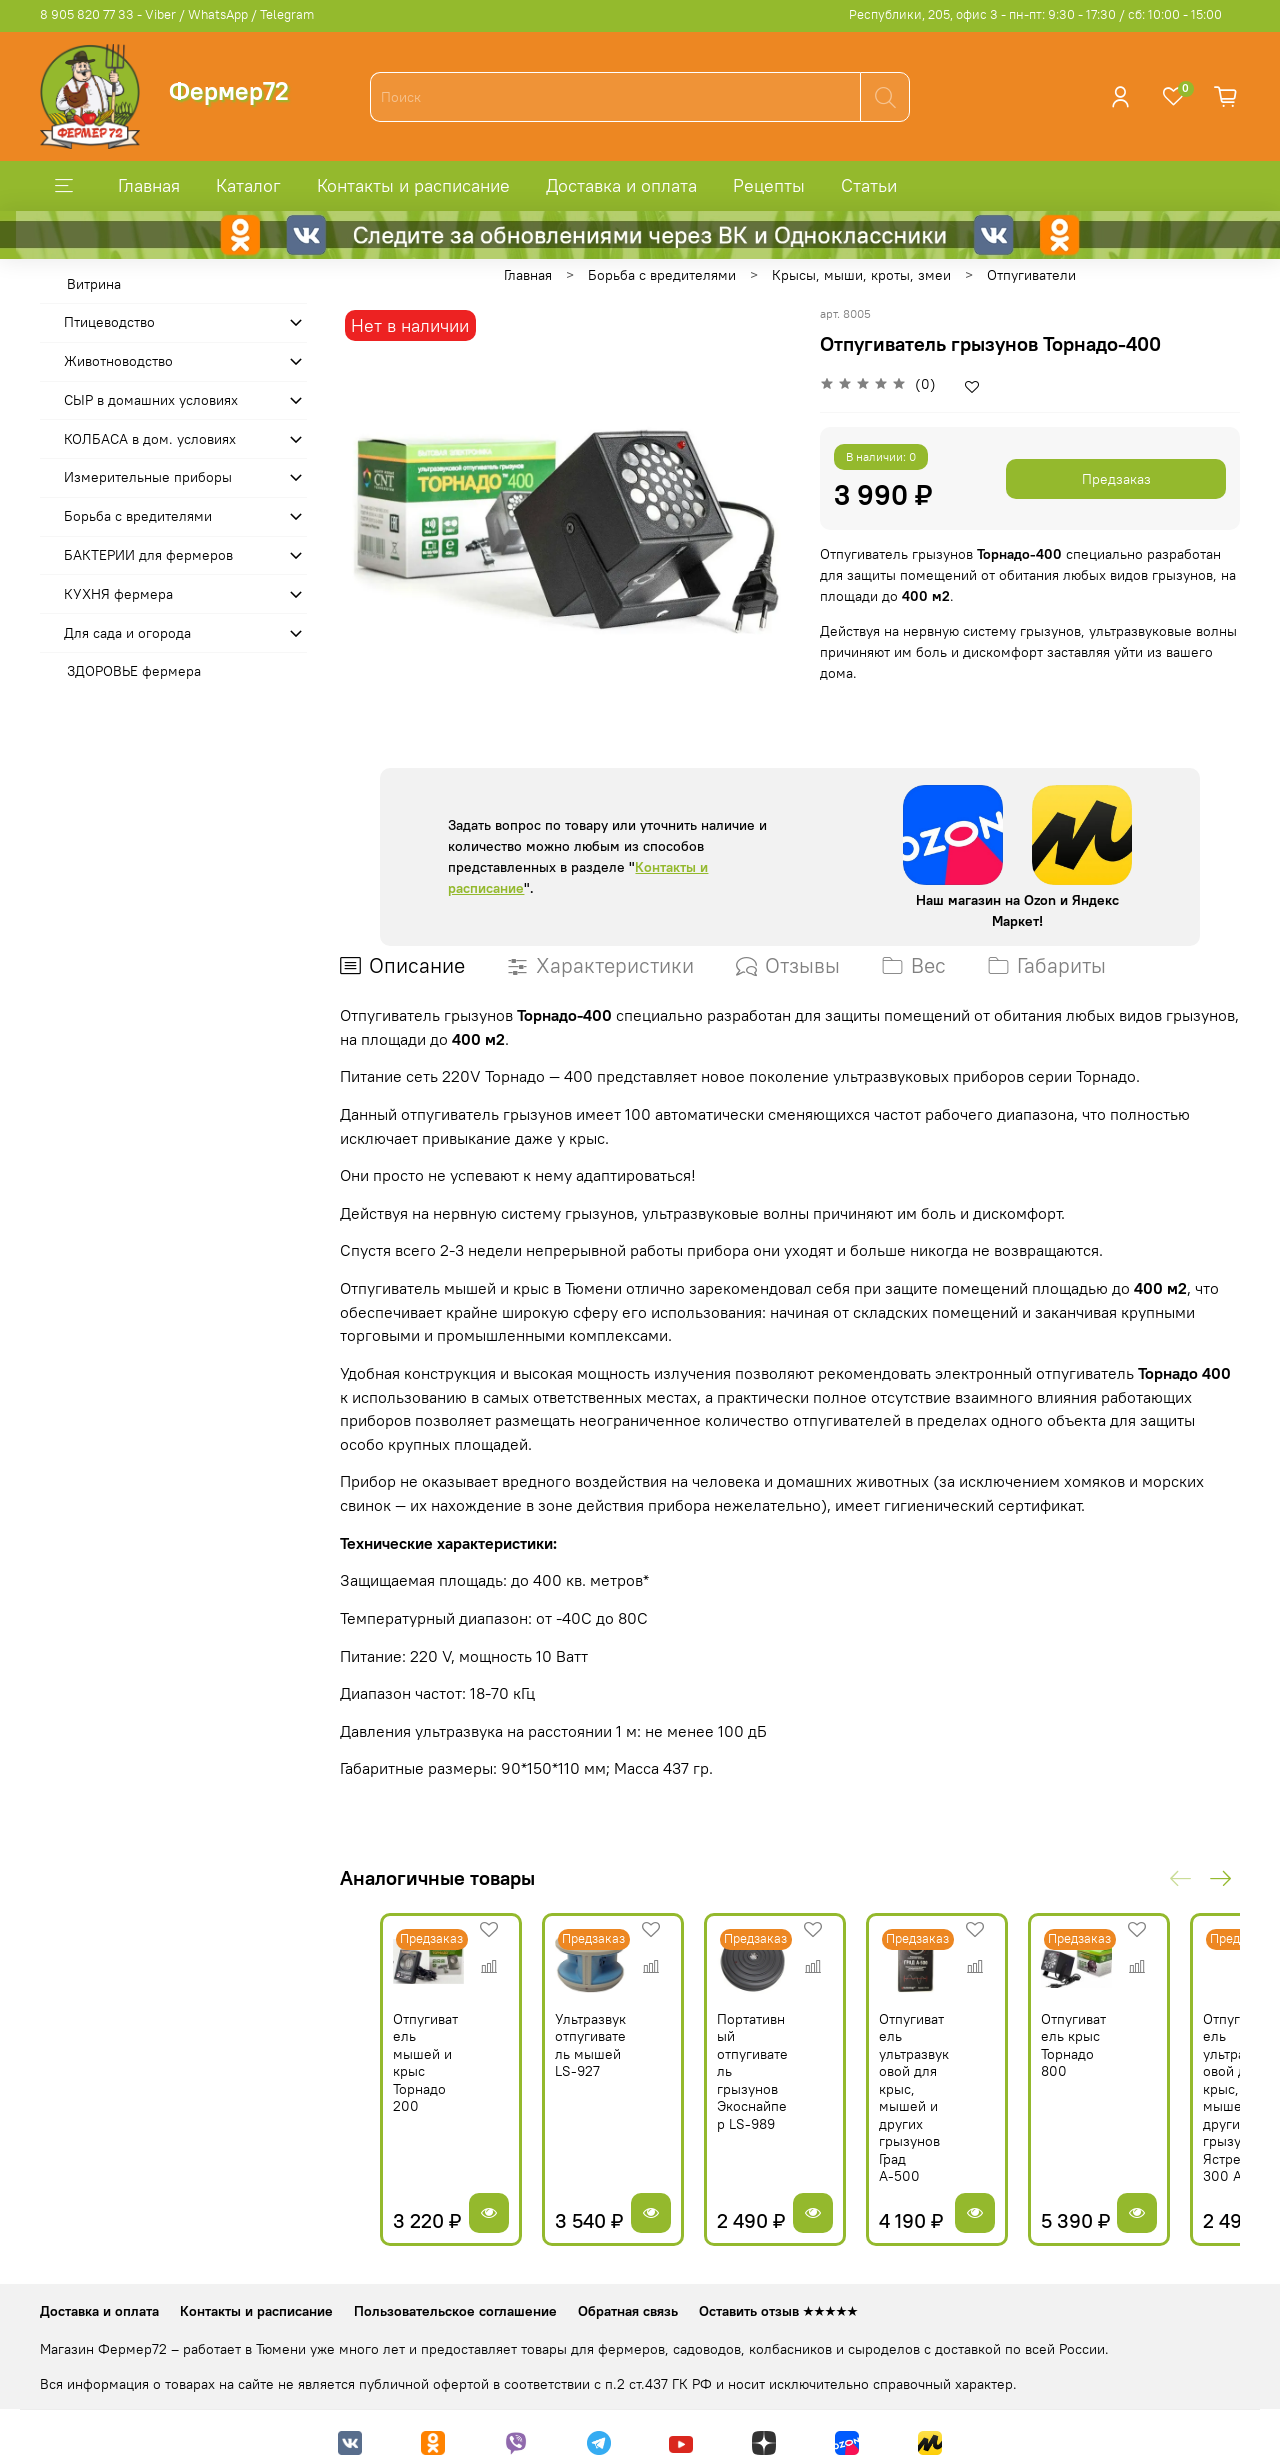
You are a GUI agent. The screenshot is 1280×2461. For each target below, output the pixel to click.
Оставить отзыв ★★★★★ (778, 2298)
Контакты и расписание (413, 185)
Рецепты (769, 185)
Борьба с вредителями (662, 275)
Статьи (869, 185)
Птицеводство (109, 322)
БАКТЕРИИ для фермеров (148, 555)
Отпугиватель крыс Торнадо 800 (1133, 2058)
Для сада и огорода (127, 633)
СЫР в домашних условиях (151, 400)
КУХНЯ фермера (118, 594)
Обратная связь (628, 2298)
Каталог (248, 185)
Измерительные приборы (148, 477)
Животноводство (118, 361)
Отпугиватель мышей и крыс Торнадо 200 (397, 2067)
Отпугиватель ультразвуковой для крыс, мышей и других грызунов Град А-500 (951, 2093)
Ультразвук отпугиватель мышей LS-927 (580, 2067)
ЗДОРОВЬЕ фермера (134, 671)
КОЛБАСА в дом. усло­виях (150, 439)
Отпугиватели (1031, 275)
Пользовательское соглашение (455, 2298)
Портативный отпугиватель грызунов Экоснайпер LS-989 (764, 2076)
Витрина (94, 284)
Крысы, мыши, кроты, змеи (861, 275)
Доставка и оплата (621, 185)
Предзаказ (1116, 479)
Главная (149, 185)
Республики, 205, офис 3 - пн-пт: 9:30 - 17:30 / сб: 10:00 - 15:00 (1035, 14)
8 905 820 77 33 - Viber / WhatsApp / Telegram (177, 14)
